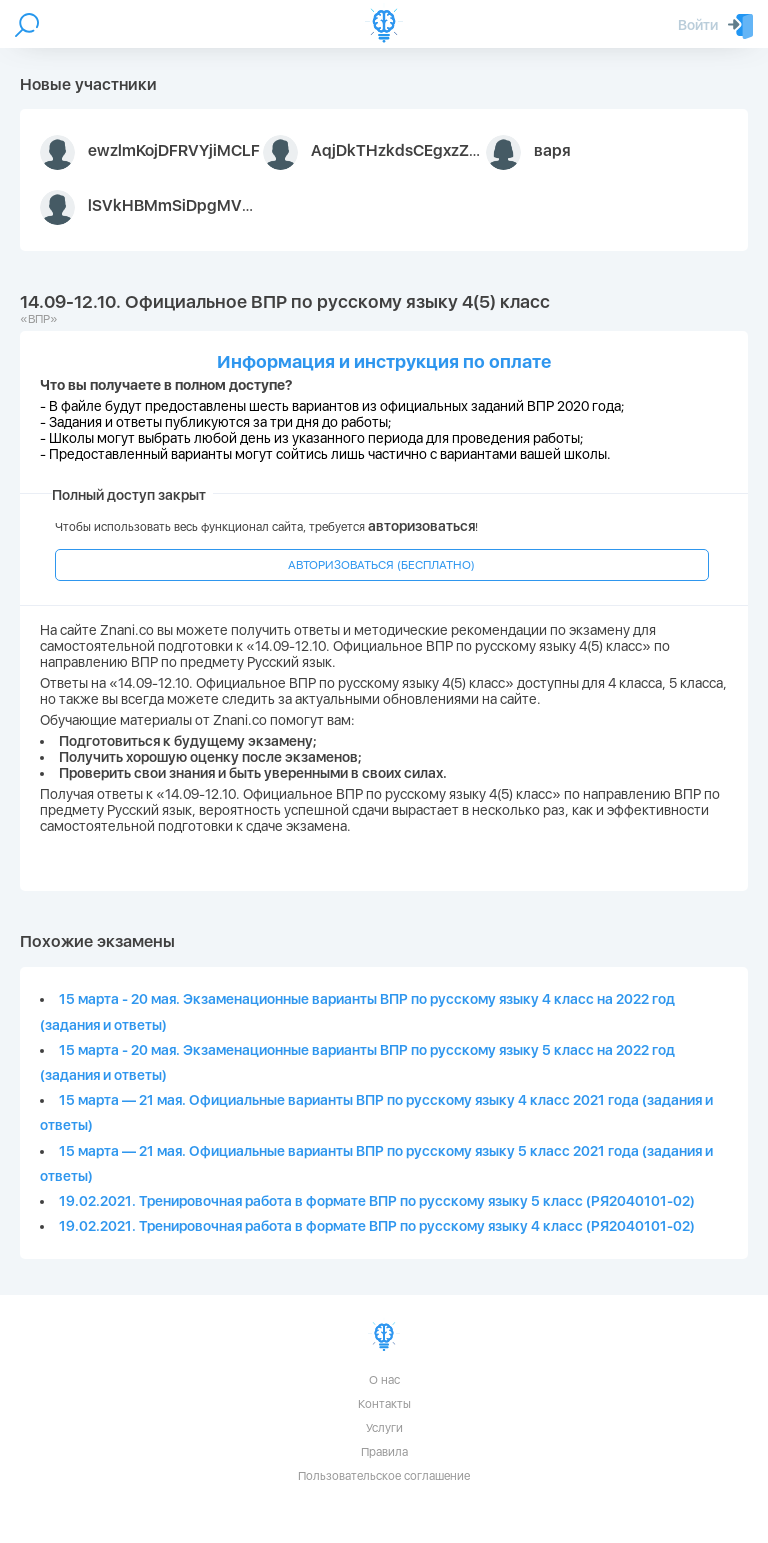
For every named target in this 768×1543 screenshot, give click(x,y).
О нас (384, 1380)
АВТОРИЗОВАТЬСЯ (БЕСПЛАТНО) (381, 565)
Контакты (384, 1404)
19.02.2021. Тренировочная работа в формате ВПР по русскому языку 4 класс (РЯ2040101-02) (377, 1226)
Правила (384, 1452)
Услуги (384, 1428)
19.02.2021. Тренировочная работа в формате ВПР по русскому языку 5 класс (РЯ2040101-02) (377, 1201)
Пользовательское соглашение (384, 1476)
